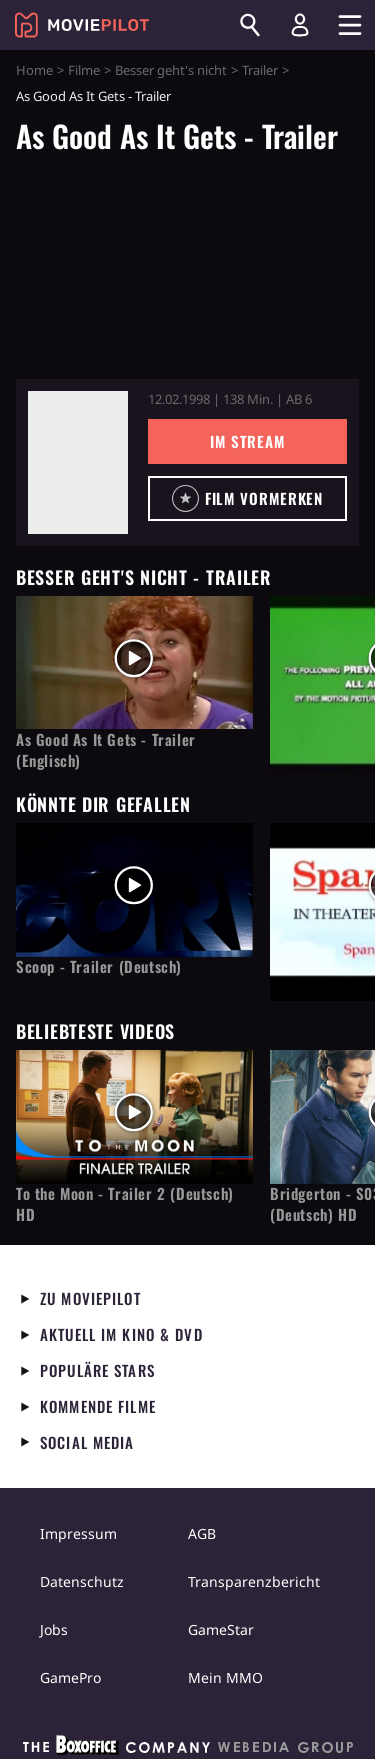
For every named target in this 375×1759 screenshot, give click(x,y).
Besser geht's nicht (171, 70)
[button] (247, 498)
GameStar (221, 1629)
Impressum (78, 1533)
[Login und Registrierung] (300, 25)
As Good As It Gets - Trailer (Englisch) (106, 750)
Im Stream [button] (247, 441)
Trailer (260, 70)
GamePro (70, 1677)
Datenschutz (82, 1581)
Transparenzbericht (254, 1581)
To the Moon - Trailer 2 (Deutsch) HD (125, 1204)
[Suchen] (250, 25)
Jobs (54, 1629)
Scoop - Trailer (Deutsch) (99, 966)
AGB (202, 1533)
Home (34, 70)
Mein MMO (225, 1677)
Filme (84, 70)
